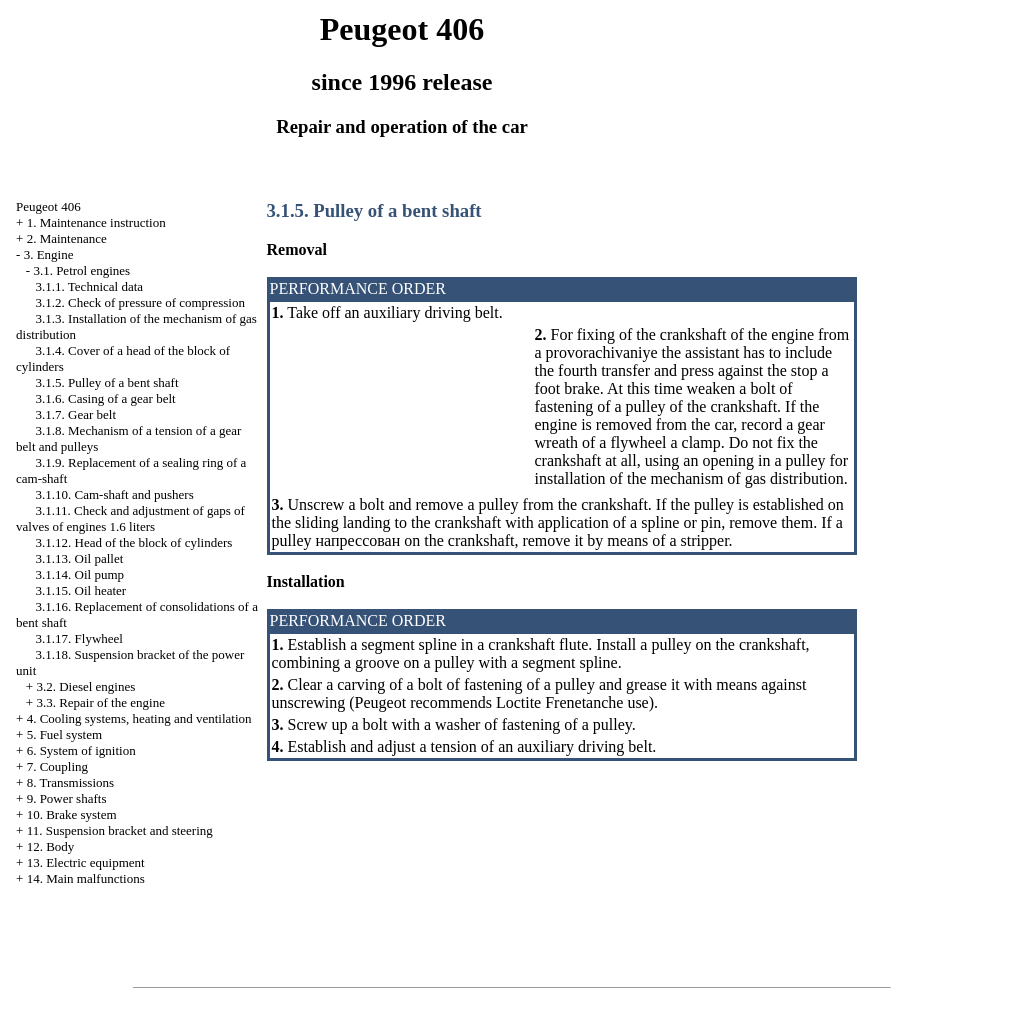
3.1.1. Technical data (90, 286)
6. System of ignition (81, 750)
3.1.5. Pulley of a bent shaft (107, 382)
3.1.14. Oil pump (80, 574)
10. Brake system (72, 814)
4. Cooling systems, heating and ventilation (139, 718)
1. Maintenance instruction (96, 222)
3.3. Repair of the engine (100, 702)
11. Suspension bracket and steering (120, 830)
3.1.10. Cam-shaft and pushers (115, 494)
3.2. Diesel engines (85, 686)
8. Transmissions (70, 782)
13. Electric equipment (86, 862)
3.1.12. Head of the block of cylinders (134, 542)
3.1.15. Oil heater (81, 590)
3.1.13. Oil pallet (80, 558)
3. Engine (49, 254)
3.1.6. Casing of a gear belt (106, 398)
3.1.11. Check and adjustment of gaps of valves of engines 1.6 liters (130, 518)
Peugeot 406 (48, 206)
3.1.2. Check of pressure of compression (140, 302)
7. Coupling (57, 766)
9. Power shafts (67, 798)
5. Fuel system (64, 734)
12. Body (51, 846)
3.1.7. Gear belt (76, 414)
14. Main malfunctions (86, 878)
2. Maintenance (67, 238)
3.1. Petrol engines (81, 270)
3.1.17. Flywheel (79, 638)
